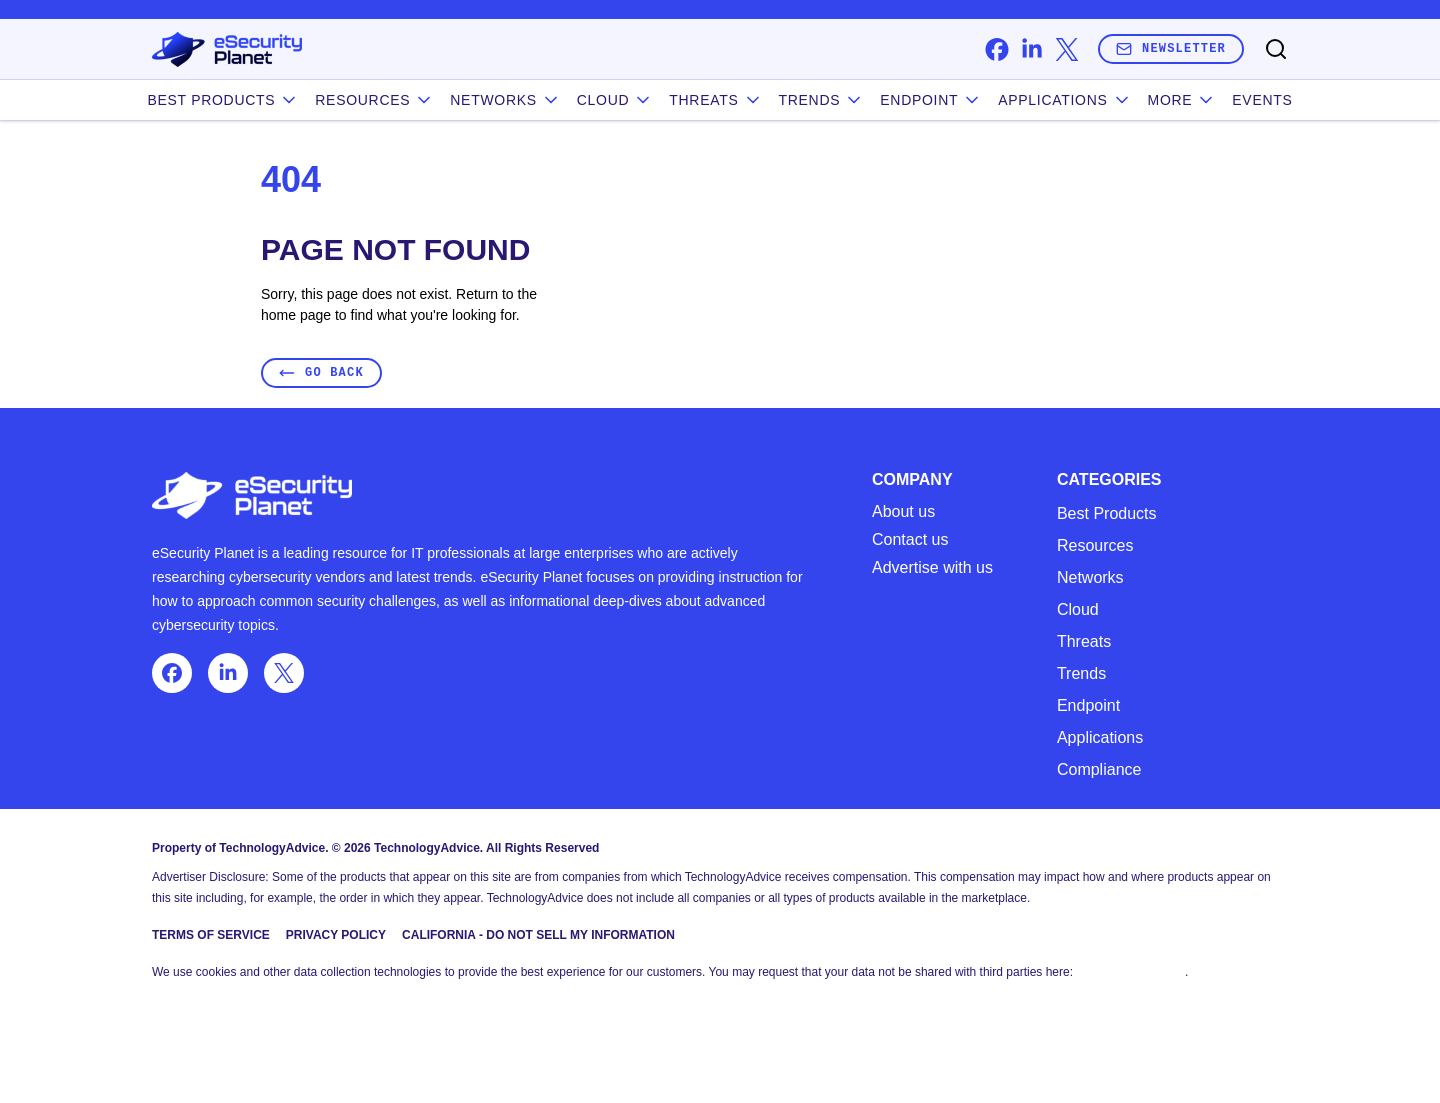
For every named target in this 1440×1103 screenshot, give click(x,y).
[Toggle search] (1276, 49)
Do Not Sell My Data (1130, 972)
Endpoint (931, 100)
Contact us (910, 540)
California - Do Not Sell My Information (538, 935)
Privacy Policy (336, 935)
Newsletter (1171, 48)
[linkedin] (1031, 49)
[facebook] (996, 49)
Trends (822, 100)
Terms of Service (211, 935)
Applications (1064, 100)
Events (1262, 100)
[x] (1066, 49)
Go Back (321, 372)
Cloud (615, 100)
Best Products (1107, 513)
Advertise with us (932, 568)
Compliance (1099, 769)
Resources (1095, 545)
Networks (1090, 577)
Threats (715, 100)
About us (903, 512)
